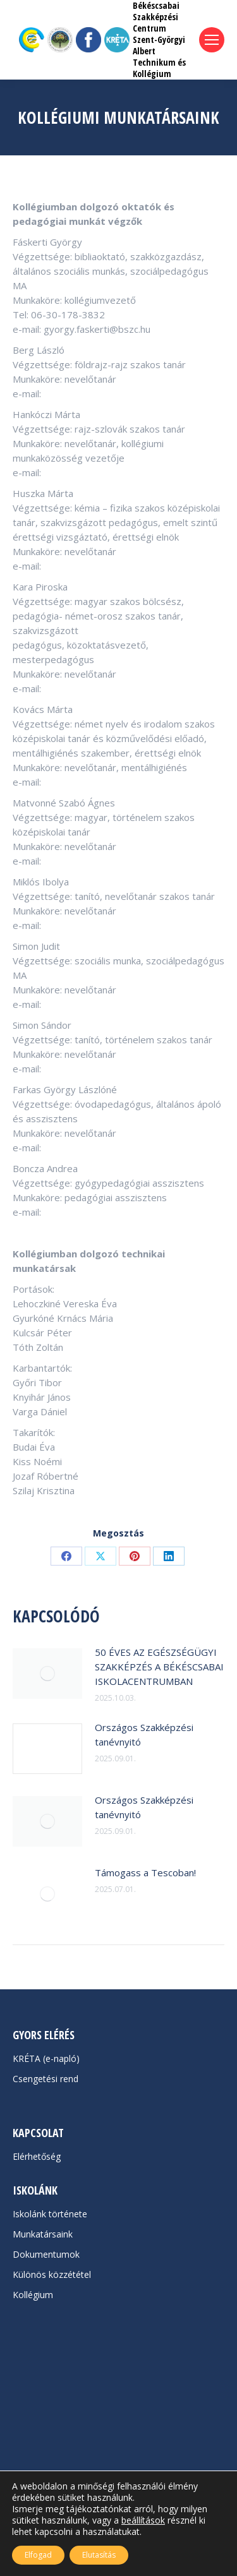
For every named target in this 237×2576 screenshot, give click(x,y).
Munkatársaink (43, 2234)
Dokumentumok (46, 2254)
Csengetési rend (45, 2079)
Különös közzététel (52, 2274)
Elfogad (38, 2554)
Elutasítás (99, 2554)
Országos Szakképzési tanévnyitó (144, 1734)
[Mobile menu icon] (211, 39)
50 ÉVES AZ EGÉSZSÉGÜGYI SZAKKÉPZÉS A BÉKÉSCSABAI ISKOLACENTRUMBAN (159, 1666)
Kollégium (33, 2295)
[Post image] (47, 1673)
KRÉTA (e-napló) (46, 2058)
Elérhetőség (37, 2156)
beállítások (143, 2520)
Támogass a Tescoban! (145, 1872)
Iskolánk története (50, 2214)
